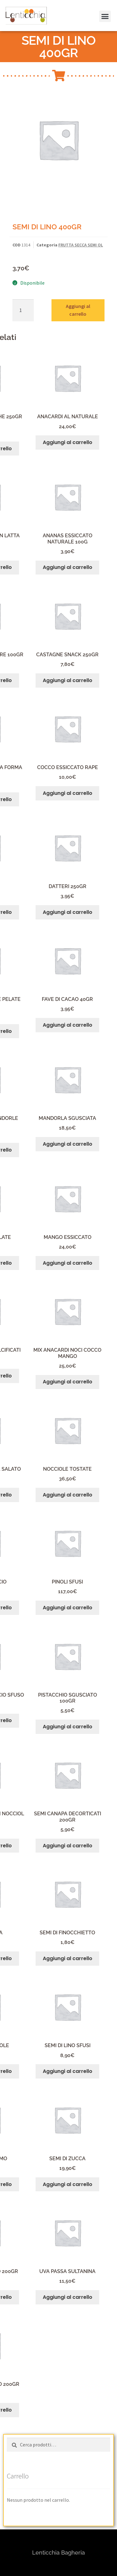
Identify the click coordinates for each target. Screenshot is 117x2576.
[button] (13, 19)
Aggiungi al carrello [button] (67, 442)
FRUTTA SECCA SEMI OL (80, 245)
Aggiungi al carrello (78, 310)
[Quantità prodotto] (23, 310)
